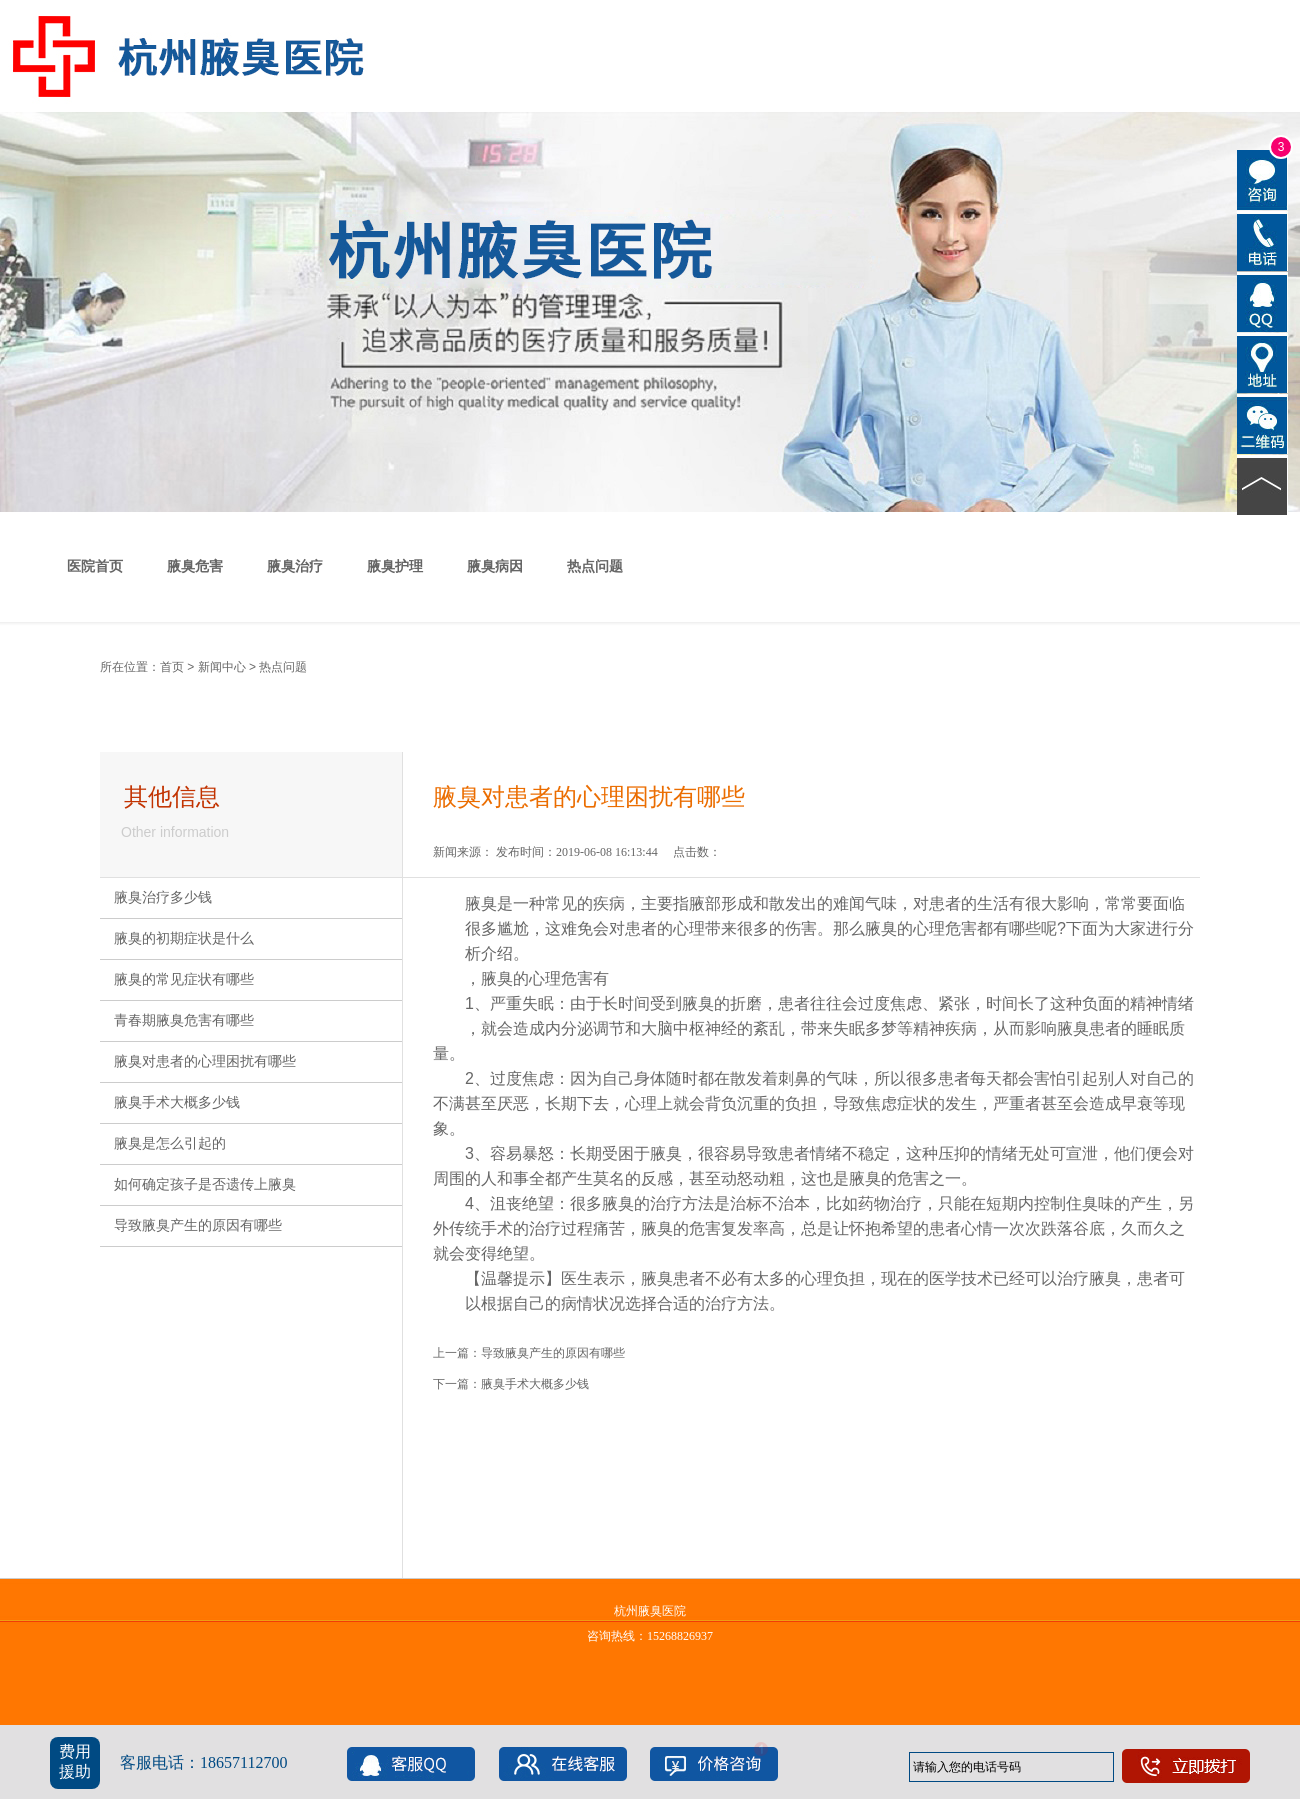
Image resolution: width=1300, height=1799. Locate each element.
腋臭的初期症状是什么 (184, 938)
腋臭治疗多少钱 (163, 897)
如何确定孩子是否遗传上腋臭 (205, 1184)
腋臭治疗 (295, 566)
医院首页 (95, 566)
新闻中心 (222, 667)
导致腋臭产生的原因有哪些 (198, 1225)
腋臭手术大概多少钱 (177, 1102)
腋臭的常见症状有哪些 (184, 979)
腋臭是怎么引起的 (170, 1143)
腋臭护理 (395, 566)
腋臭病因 (495, 566)
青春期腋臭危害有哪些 (184, 1020)
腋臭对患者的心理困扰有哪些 (205, 1061)
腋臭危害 (195, 566)
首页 (172, 667)
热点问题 (595, 566)
